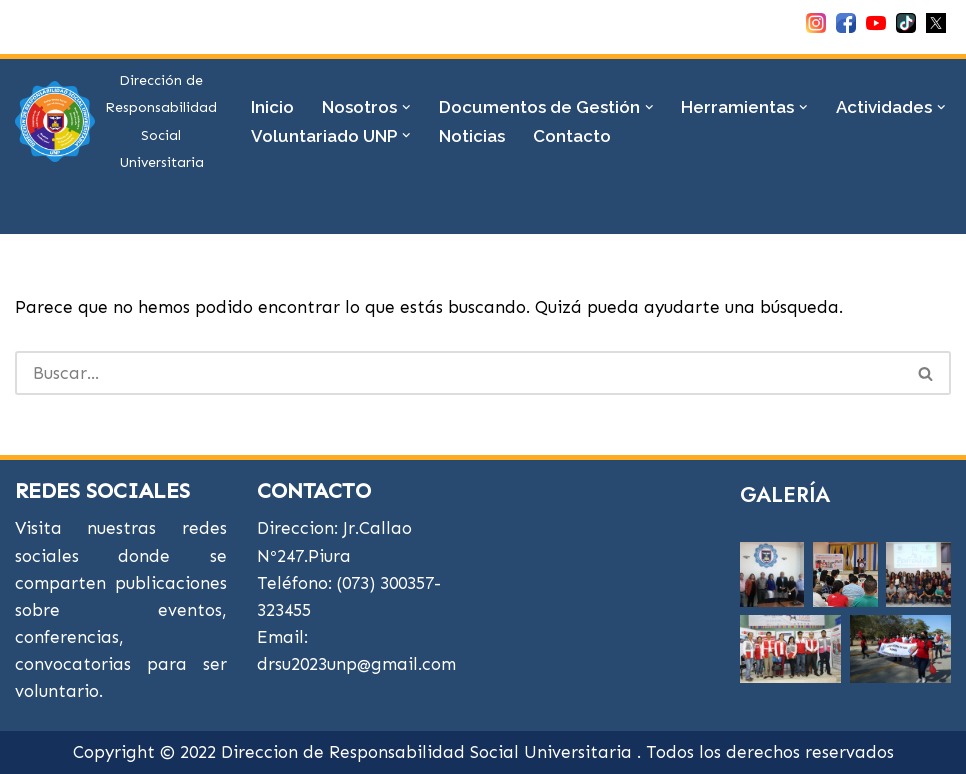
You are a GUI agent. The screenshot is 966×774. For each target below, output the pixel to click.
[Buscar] (458, 373)
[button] (406, 107)
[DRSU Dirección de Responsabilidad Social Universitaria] (116, 121)
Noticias (472, 136)
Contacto (572, 136)
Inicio (272, 107)
